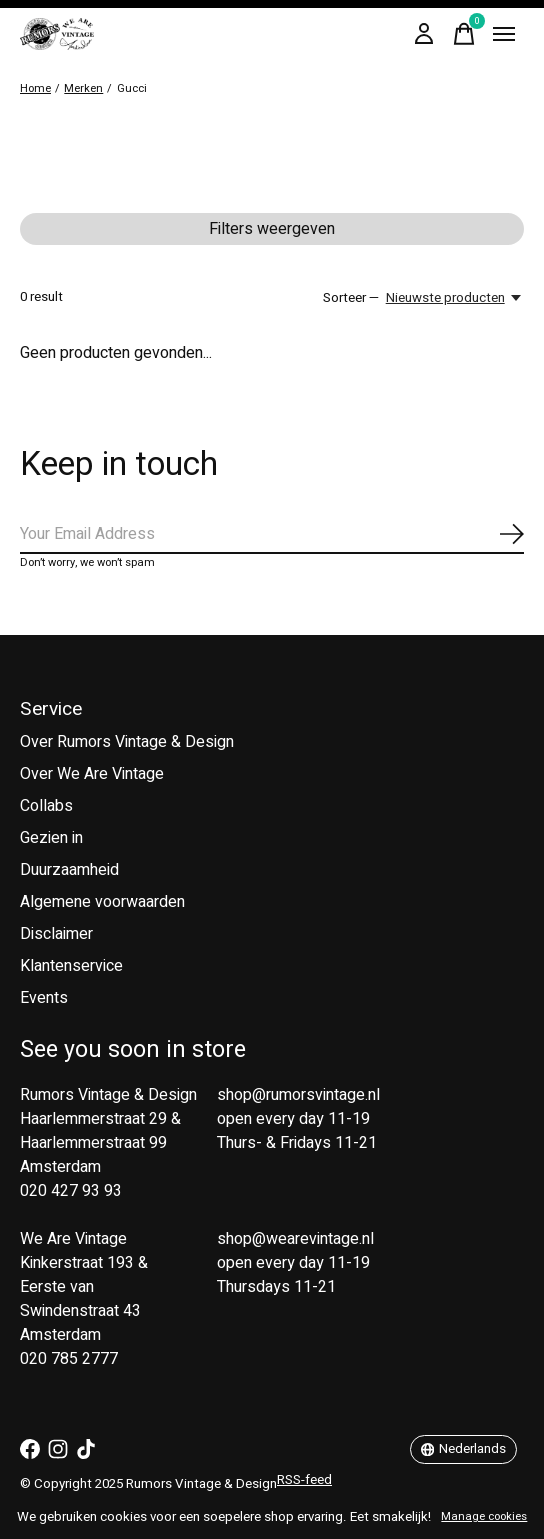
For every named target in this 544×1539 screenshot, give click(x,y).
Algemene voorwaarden (102, 902)
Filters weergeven (272, 229)
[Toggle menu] (504, 34)
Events (44, 998)
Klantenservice (71, 966)
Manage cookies (484, 1516)
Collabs (46, 806)
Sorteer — (351, 298)
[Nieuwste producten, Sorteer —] (455, 298)
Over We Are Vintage (92, 774)
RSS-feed (304, 1480)
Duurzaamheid (69, 870)
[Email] (272, 535)
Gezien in (51, 838)
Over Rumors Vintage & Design (127, 742)
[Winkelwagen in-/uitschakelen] (464, 34)
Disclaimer (56, 934)
